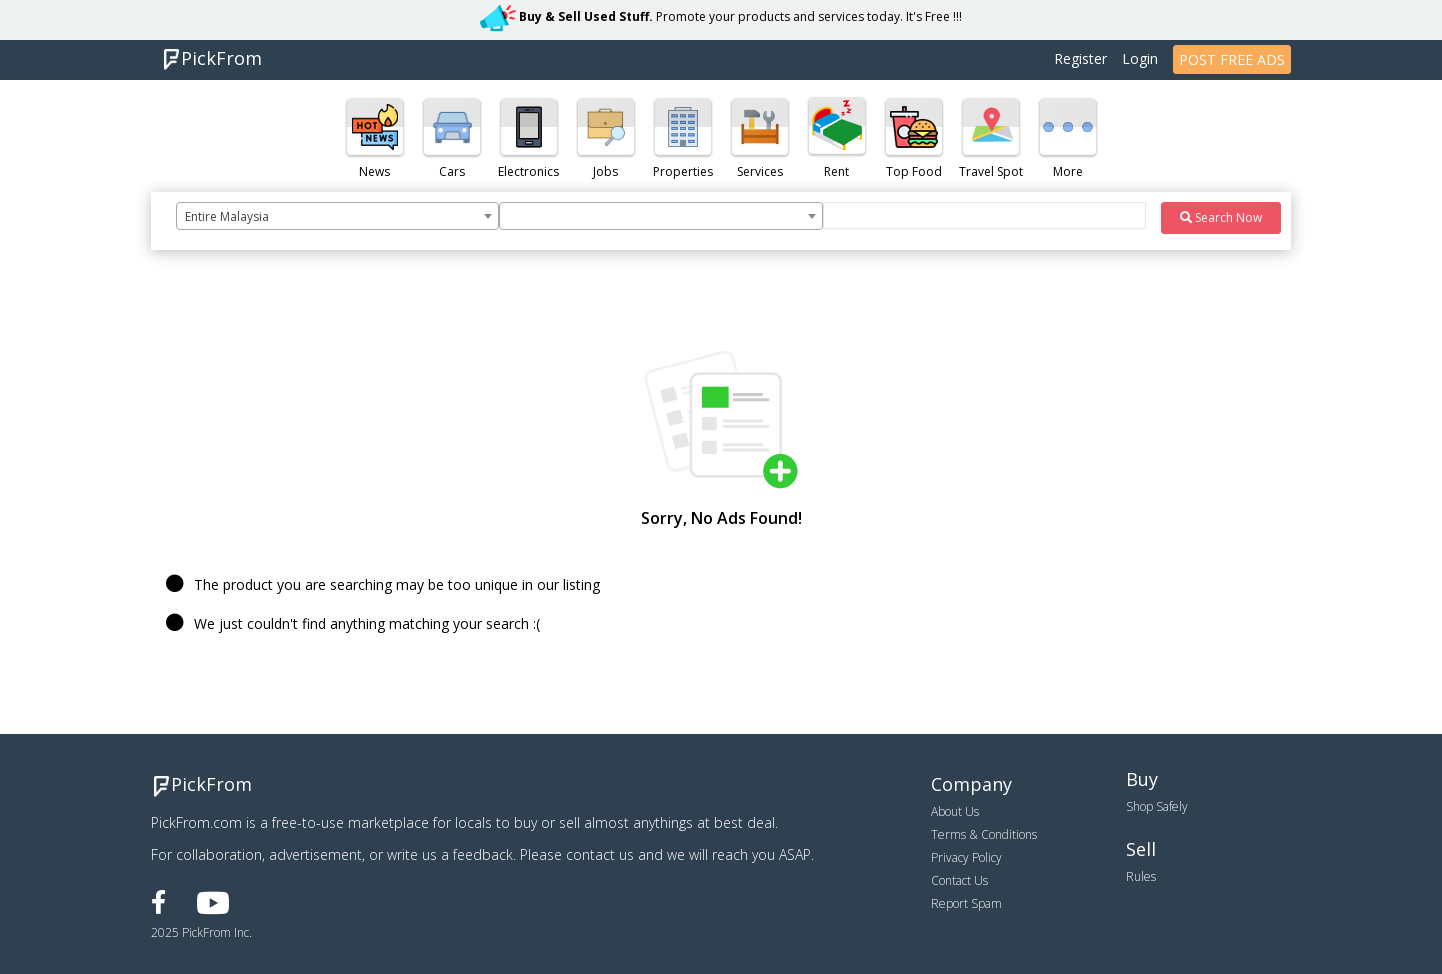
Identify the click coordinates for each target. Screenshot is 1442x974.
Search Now (1221, 217)
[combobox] (337, 216)
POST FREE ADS (1232, 59)
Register (1080, 58)
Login (1140, 58)
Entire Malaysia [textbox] (227, 216)
